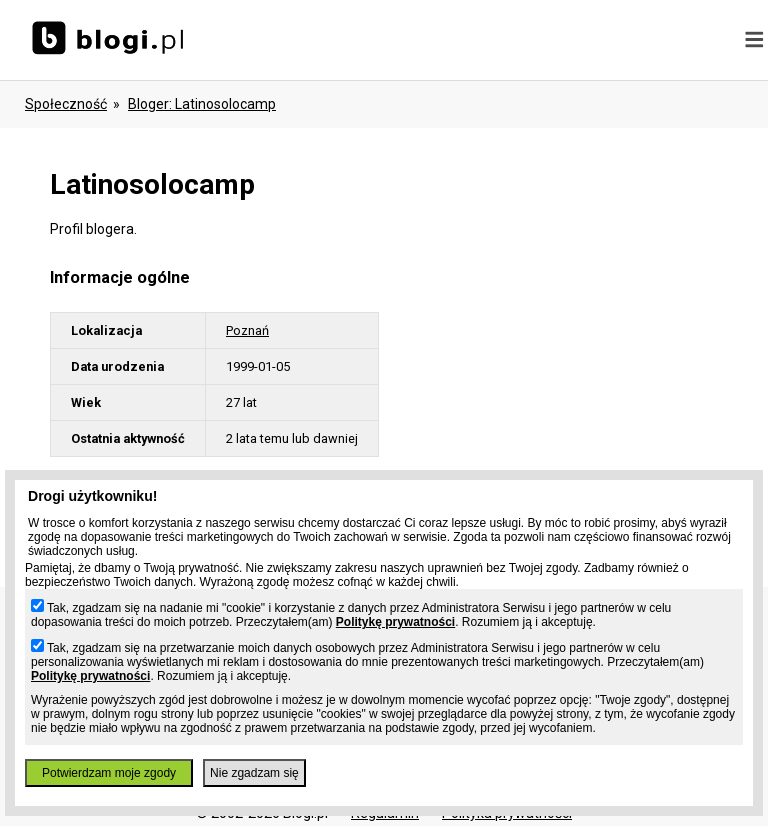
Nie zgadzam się (254, 773)
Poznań (247, 330)
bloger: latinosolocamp (202, 104)
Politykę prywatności (395, 622)
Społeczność (66, 104)
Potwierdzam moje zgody (109, 773)
